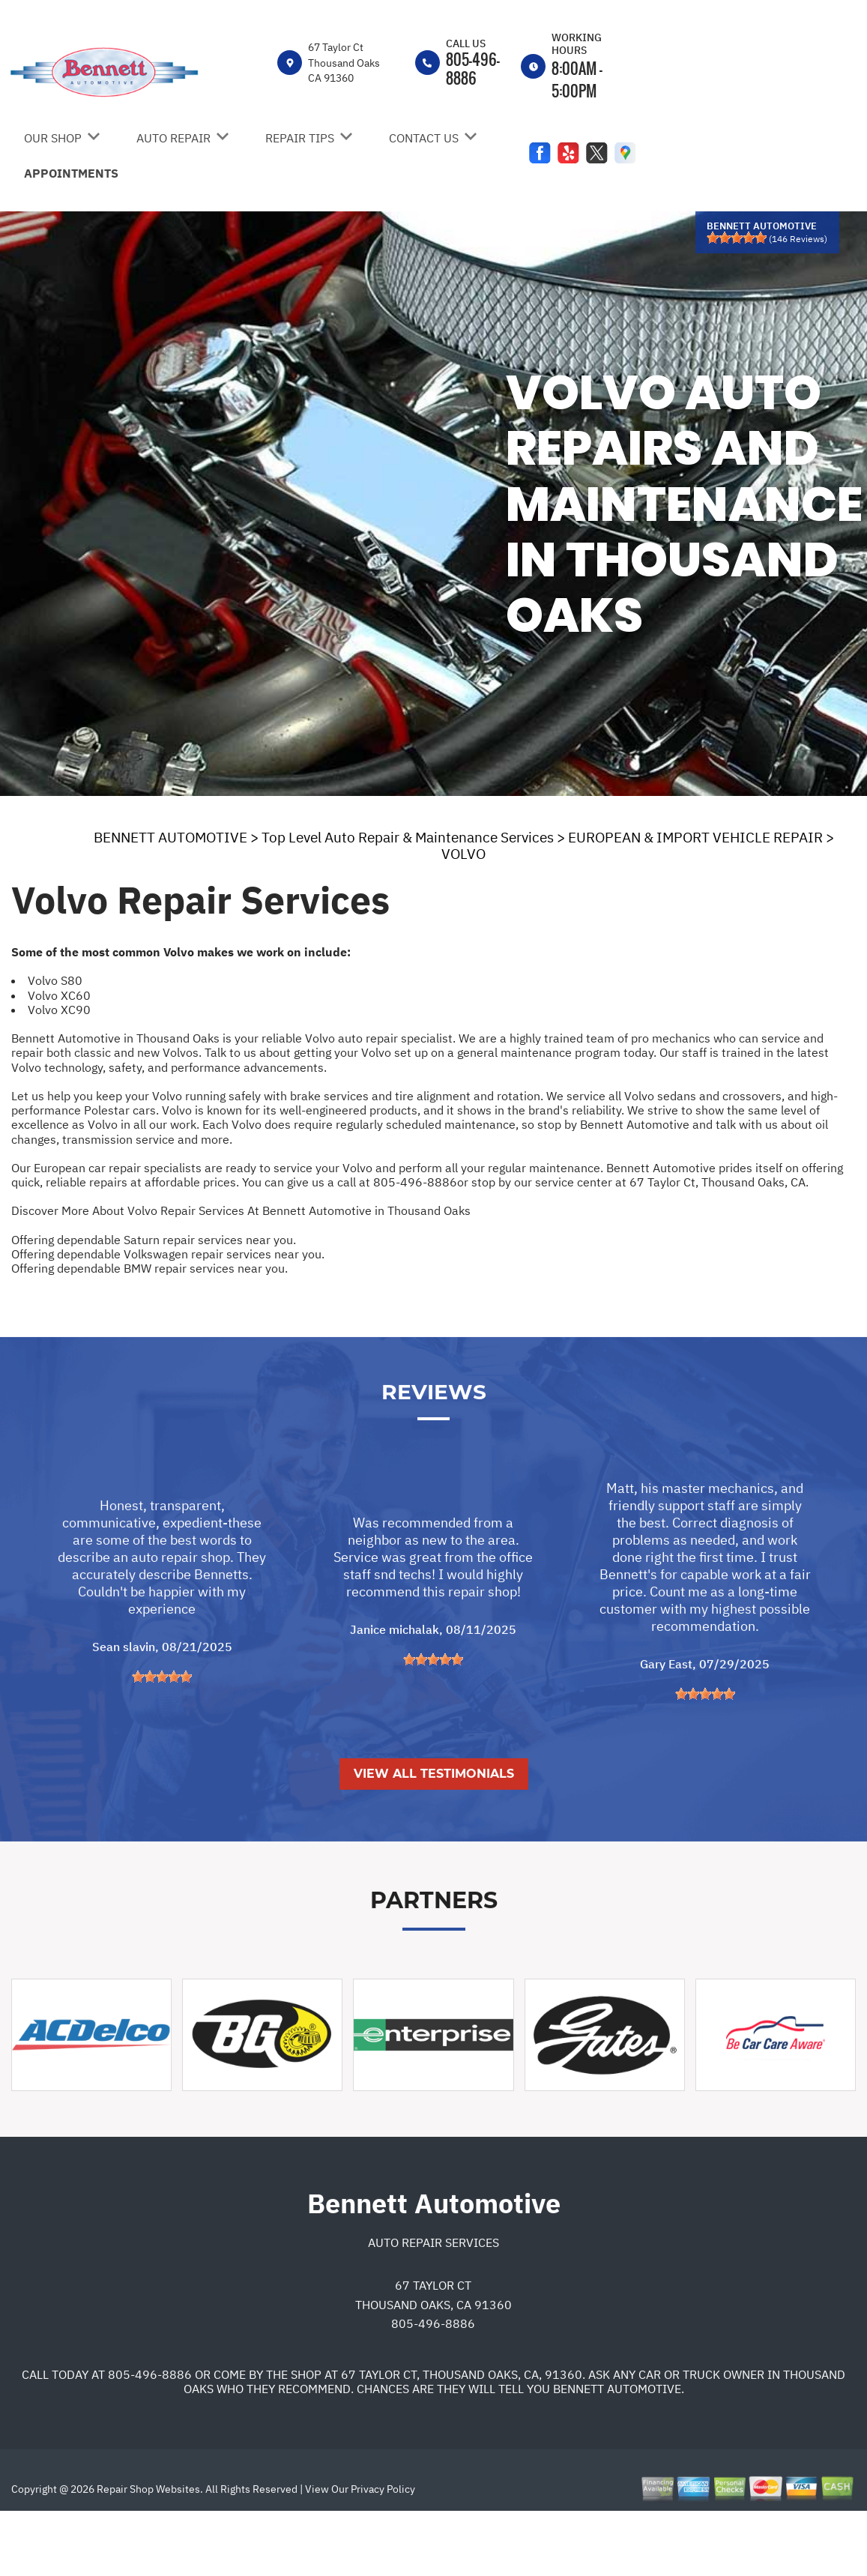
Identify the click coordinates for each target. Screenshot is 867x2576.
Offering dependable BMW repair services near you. (149, 1268)
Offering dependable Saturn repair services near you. (153, 1239)
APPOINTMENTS (71, 173)
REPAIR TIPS (299, 137)
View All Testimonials (434, 1835)
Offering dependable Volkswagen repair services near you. (167, 1253)
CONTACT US (424, 137)
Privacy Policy (383, 2550)
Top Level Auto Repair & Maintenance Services (408, 837)
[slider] (737, 238)
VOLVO (463, 854)
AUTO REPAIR (173, 137)
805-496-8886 (473, 68)
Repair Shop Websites (147, 2550)
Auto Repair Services (433, 2303)
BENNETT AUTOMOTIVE (170, 837)
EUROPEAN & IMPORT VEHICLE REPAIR (695, 837)
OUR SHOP (53, 137)
